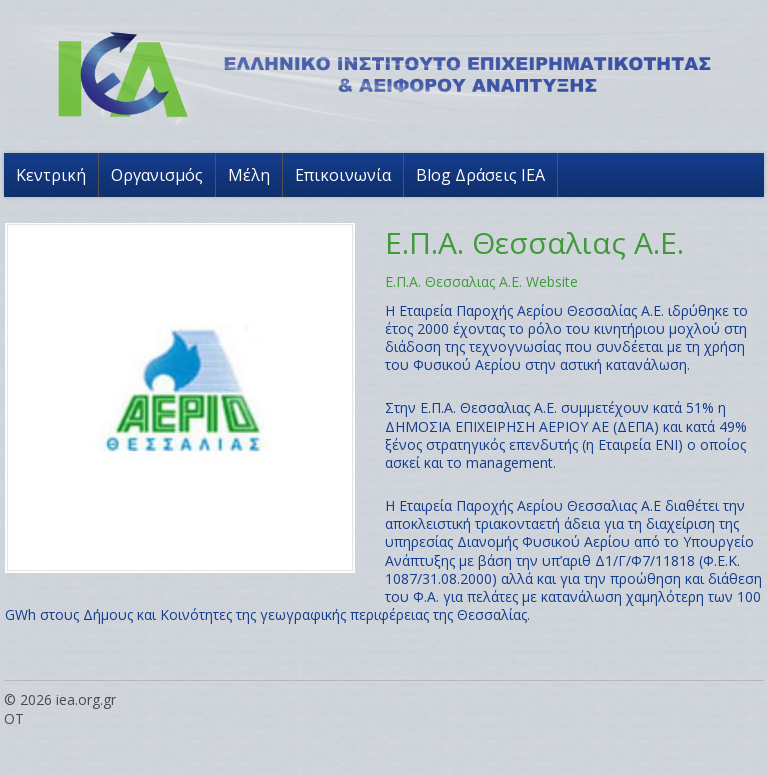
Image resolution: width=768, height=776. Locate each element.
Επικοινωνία (343, 175)
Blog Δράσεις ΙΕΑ (480, 175)
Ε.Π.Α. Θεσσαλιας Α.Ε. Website (481, 281)
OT (14, 718)
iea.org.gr (86, 699)
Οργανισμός (157, 175)
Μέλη (249, 175)
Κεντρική (51, 175)
